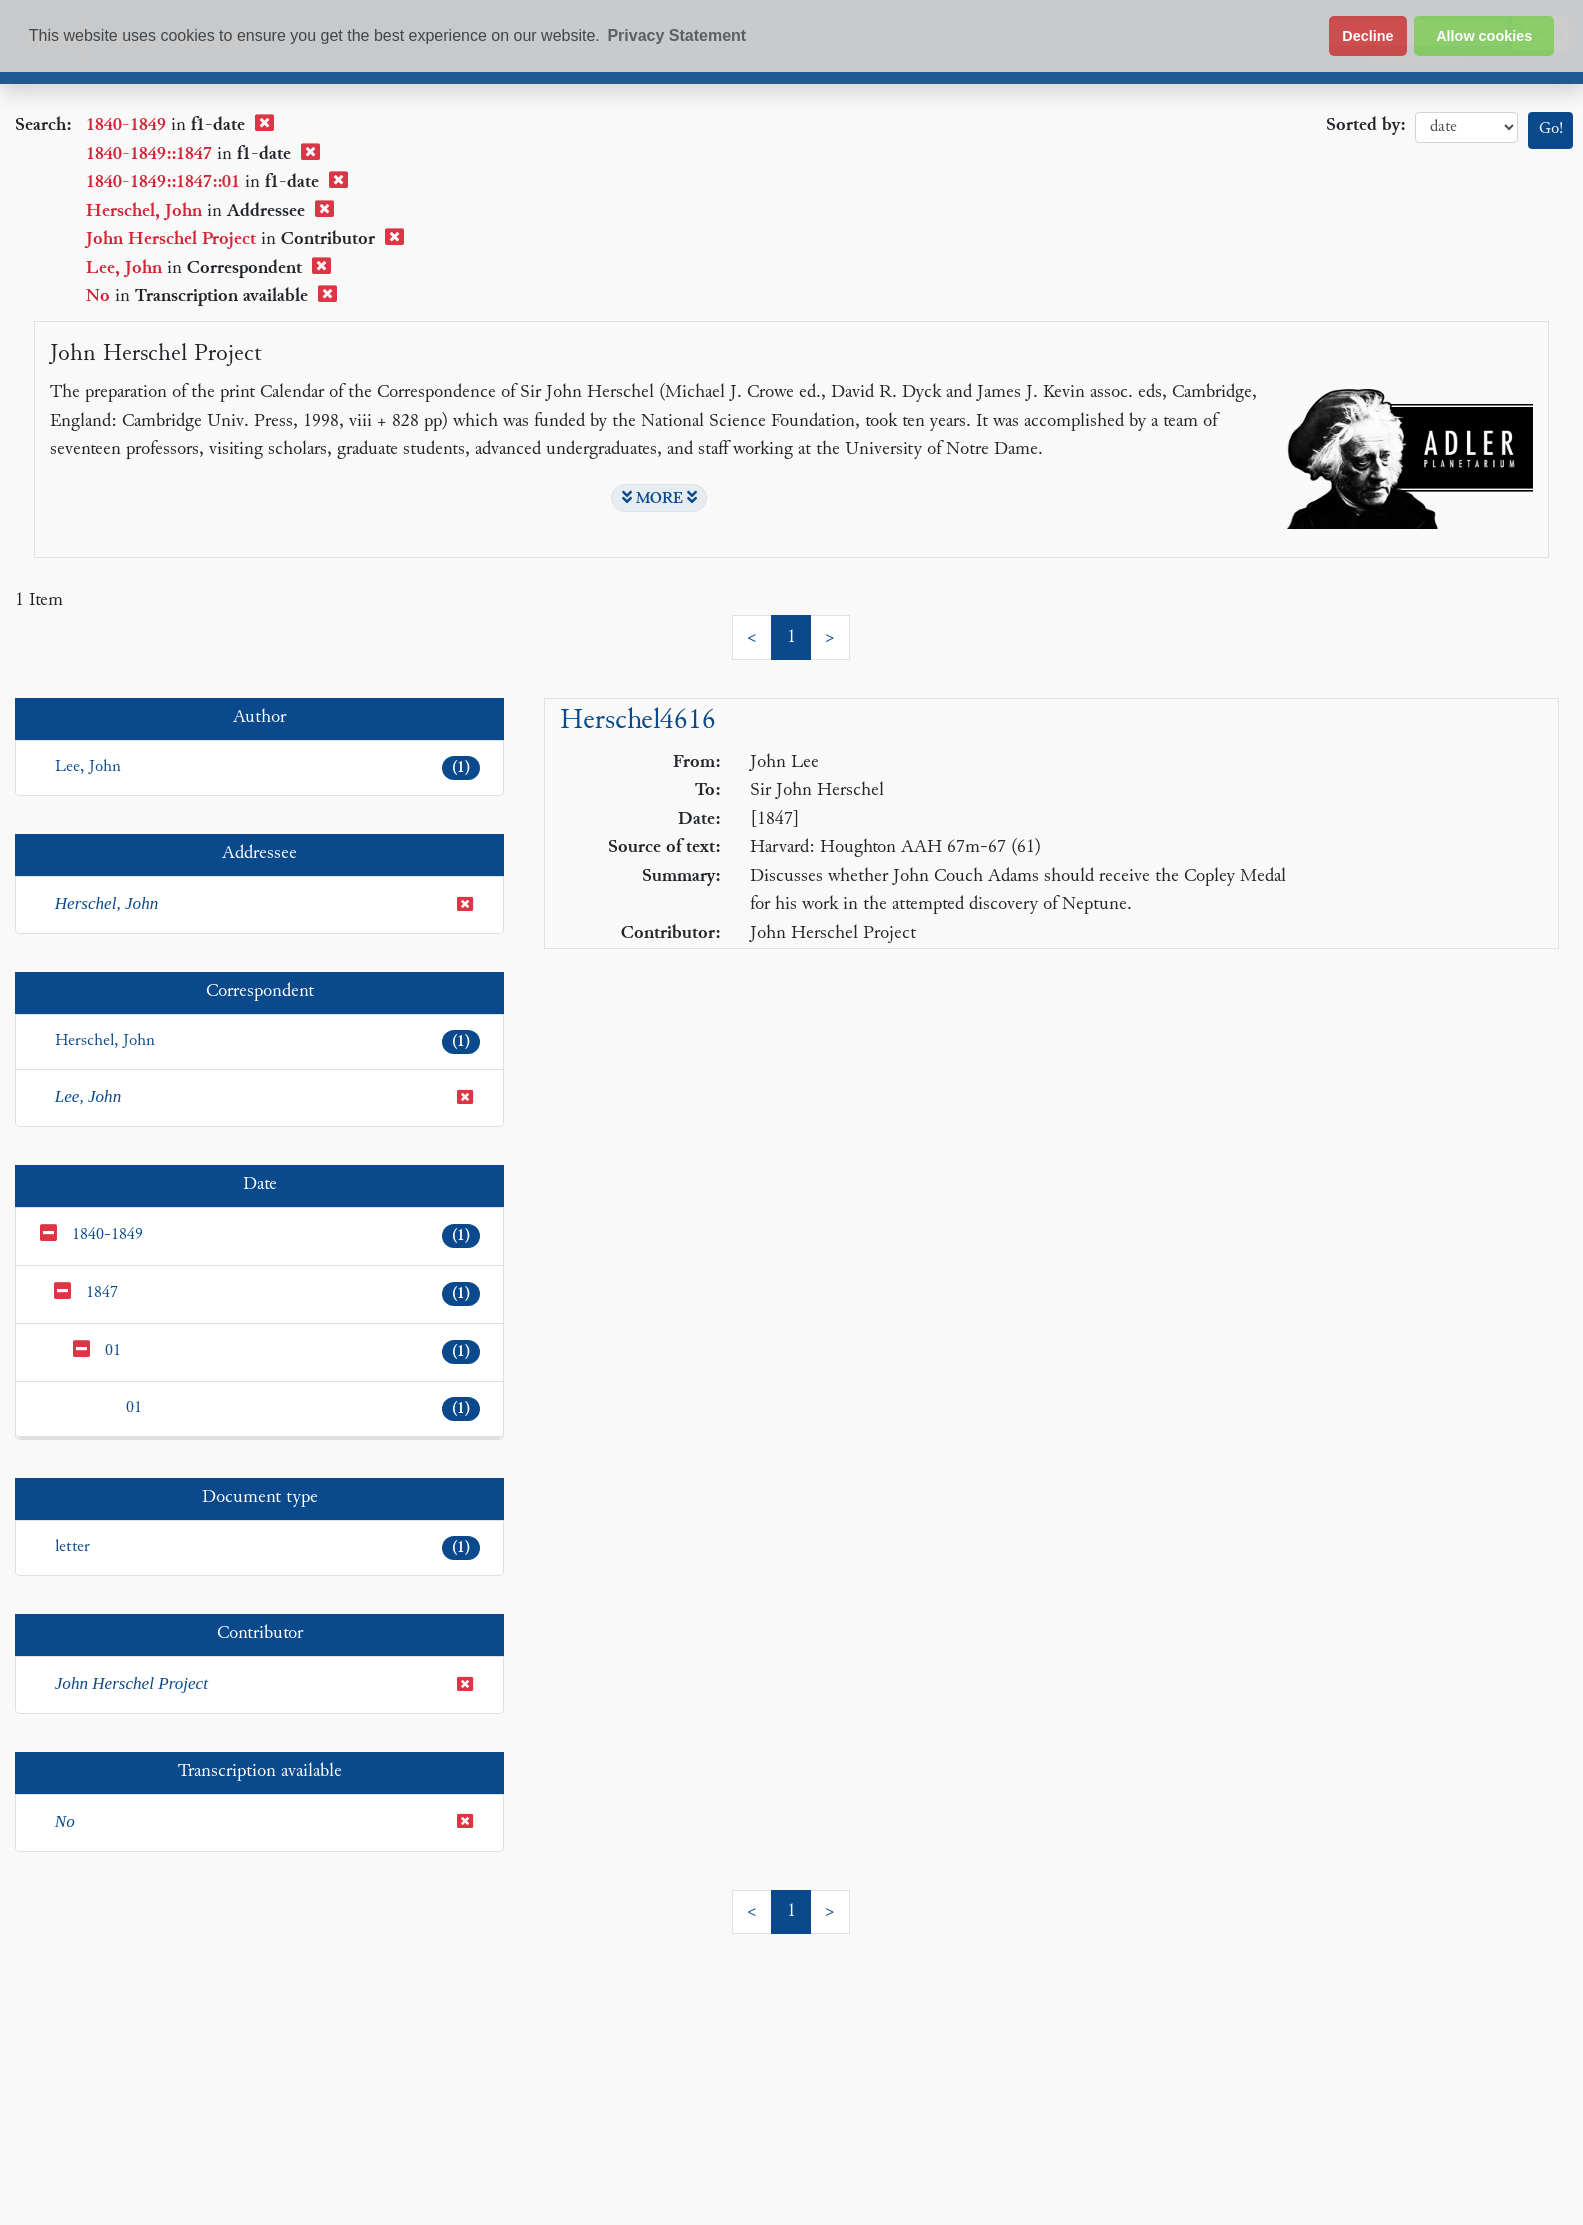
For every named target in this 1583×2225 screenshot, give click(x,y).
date (1466, 127)
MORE (659, 498)
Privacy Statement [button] (676, 35)
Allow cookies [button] (1484, 36)
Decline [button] (1367, 36)
